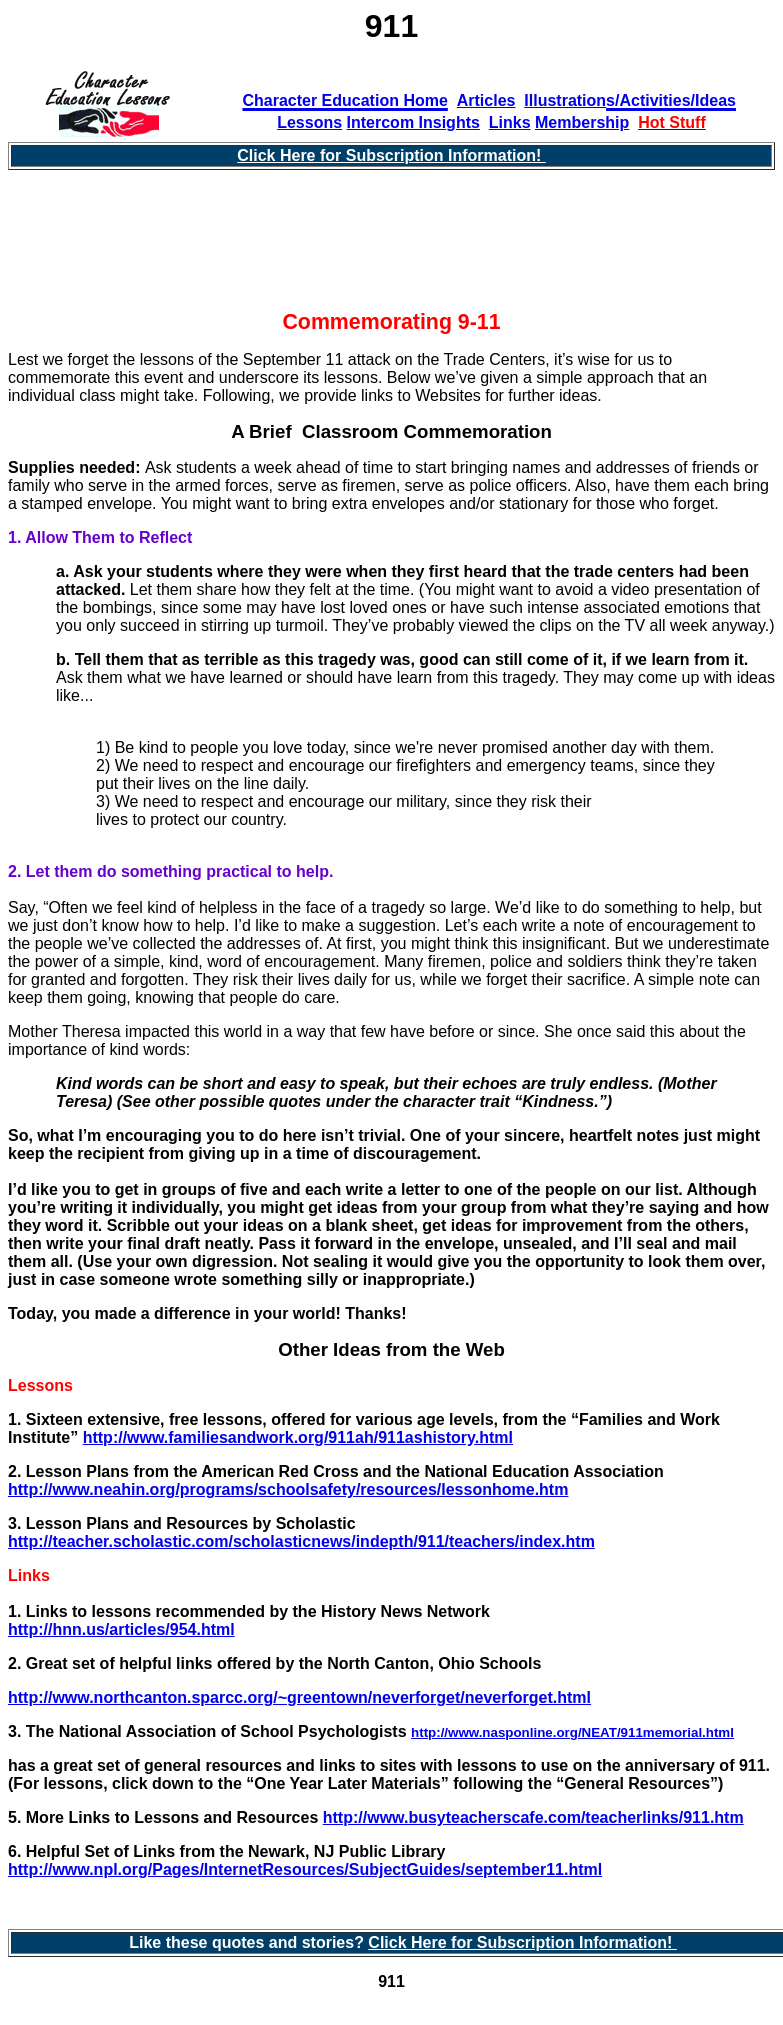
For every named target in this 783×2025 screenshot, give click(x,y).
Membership (582, 122)
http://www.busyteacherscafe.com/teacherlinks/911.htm (533, 1817)
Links (510, 122)
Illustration (565, 100)
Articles (486, 100)
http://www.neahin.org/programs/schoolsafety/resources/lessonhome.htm (288, 1489)
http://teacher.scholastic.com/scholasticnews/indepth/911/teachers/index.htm (301, 1541)
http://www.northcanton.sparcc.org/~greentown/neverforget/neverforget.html (299, 1697)
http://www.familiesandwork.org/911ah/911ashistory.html (298, 1437)
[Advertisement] (392, 249)
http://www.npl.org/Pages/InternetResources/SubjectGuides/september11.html (305, 1869)
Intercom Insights (413, 122)
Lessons (309, 122)
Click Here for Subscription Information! (391, 155)
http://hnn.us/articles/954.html (121, 1629)
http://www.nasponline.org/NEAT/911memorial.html (572, 1732)
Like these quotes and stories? (248, 1942)
